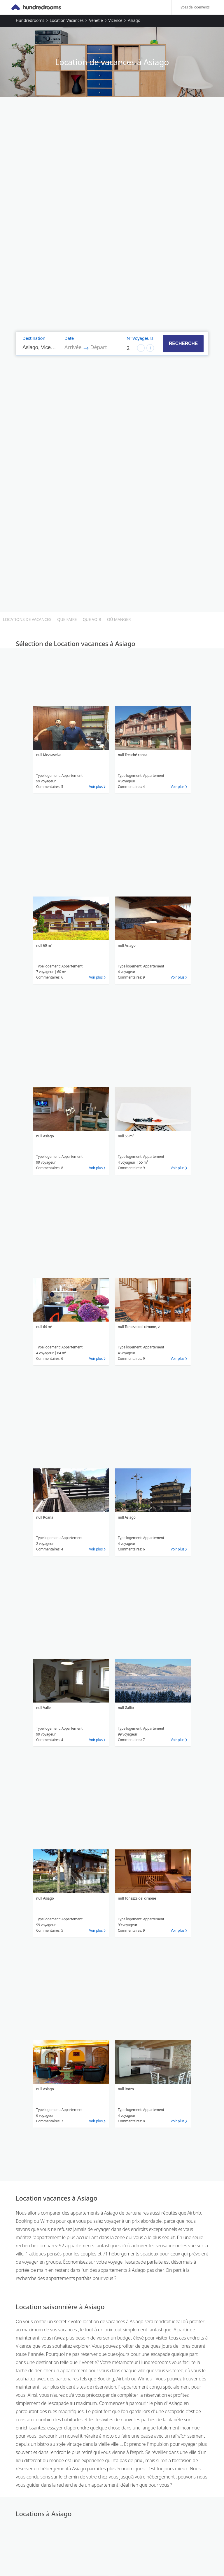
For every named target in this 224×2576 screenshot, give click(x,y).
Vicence (115, 20)
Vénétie (96, 20)
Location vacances (66, 20)
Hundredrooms (30, 20)
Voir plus (96, 786)
